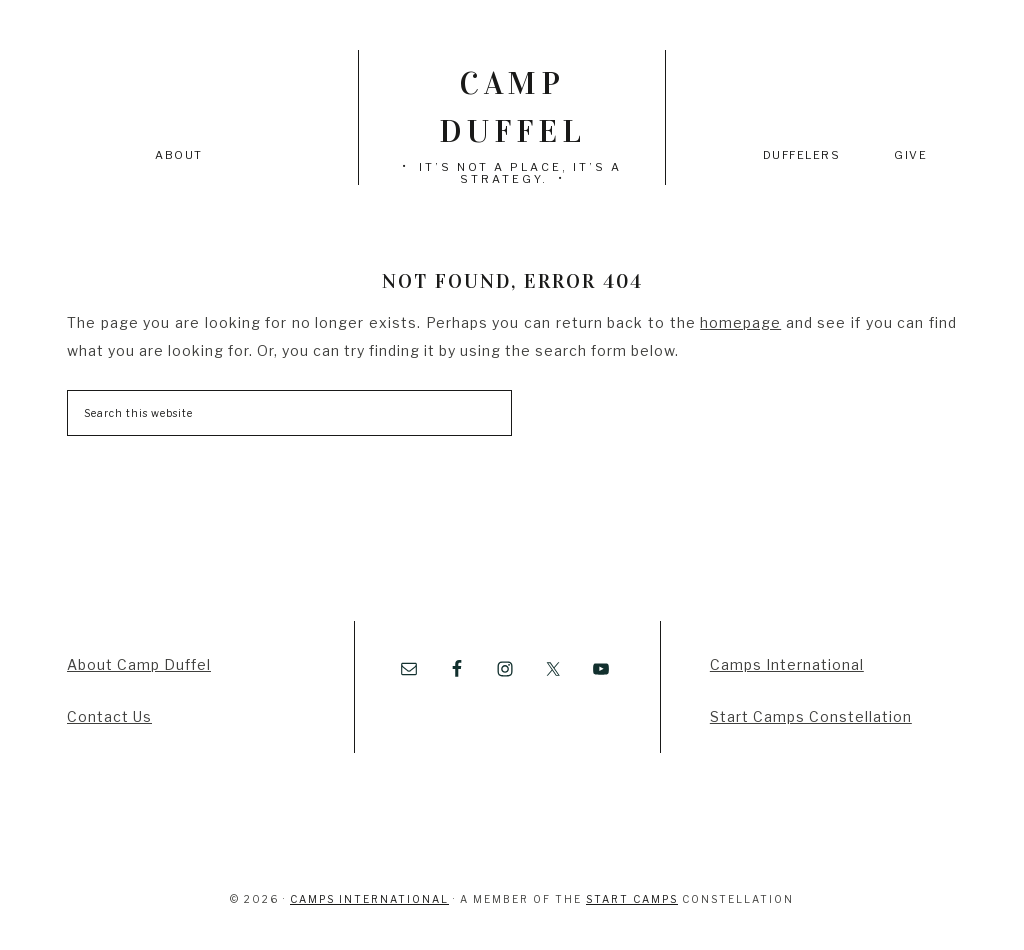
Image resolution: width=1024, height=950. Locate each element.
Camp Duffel (512, 107)
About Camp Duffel (139, 664)
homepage (740, 322)
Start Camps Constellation (811, 716)
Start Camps (632, 899)
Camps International (787, 664)
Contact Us (109, 716)
